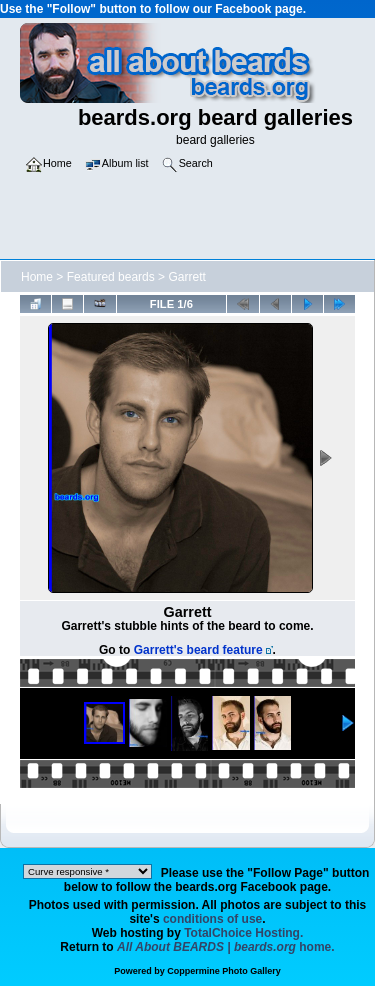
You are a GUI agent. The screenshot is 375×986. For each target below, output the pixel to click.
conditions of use (212, 919)
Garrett (186, 277)
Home (37, 277)
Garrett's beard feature (198, 650)
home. (226, 947)
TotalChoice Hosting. (243, 933)
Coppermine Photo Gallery (224, 971)
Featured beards (111, 277)
